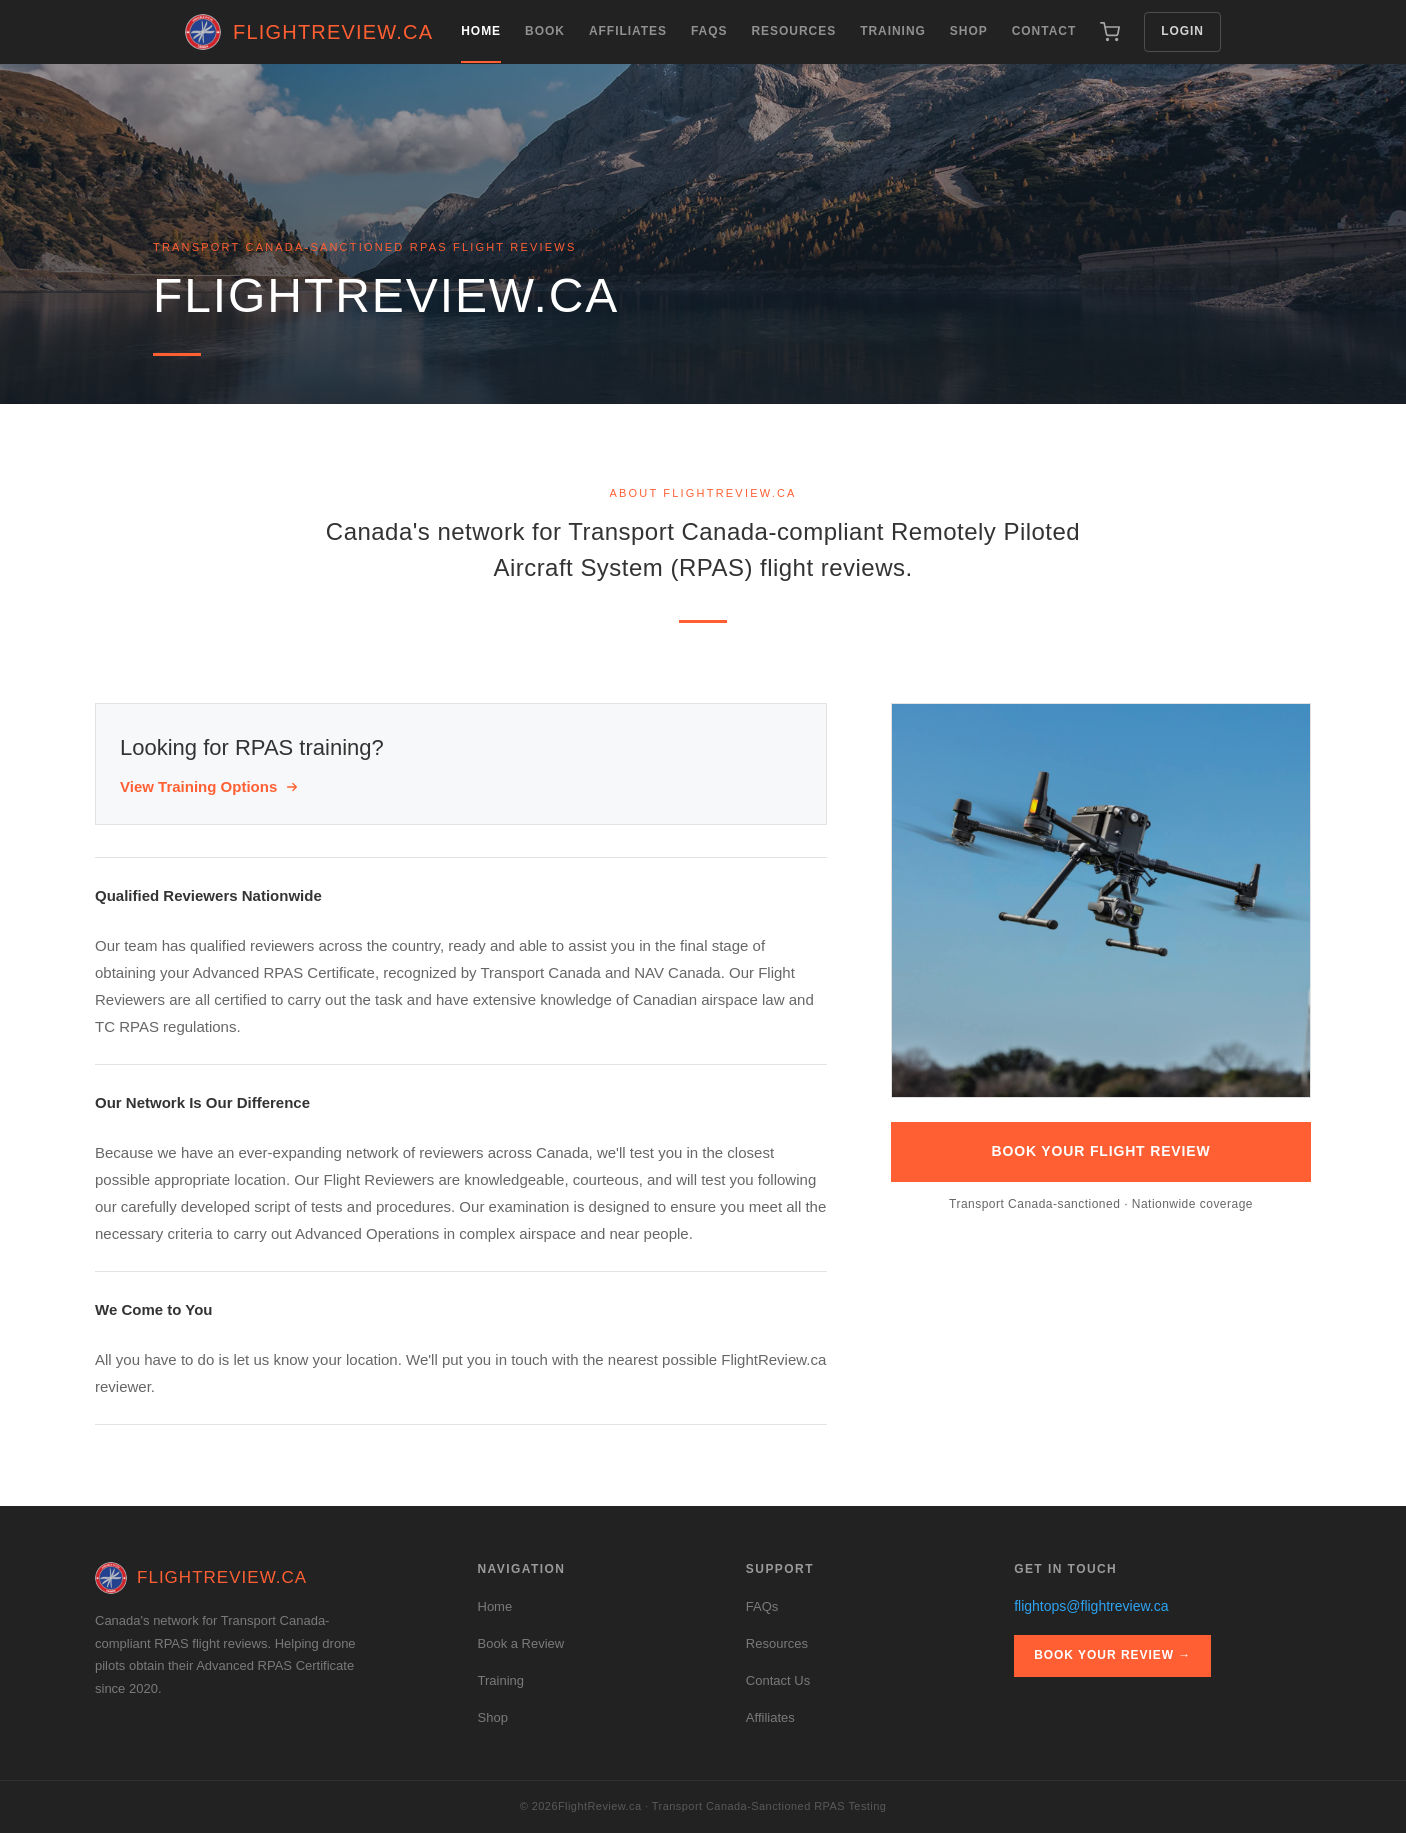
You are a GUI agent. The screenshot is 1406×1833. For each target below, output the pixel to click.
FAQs (709, 31)
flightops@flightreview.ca (1091, 1606)
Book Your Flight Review (1101, 1151)
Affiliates (628, 31)
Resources (793, 31)
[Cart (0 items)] (1110, 32)
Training (893, 31)
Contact (1044, 31)
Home (481, 43)
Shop (969, 31)
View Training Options (209, 786)
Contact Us (778, 1680)
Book (545, 31)
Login (1182, 31)
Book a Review (521, 1643)
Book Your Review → (1112, 1655)
